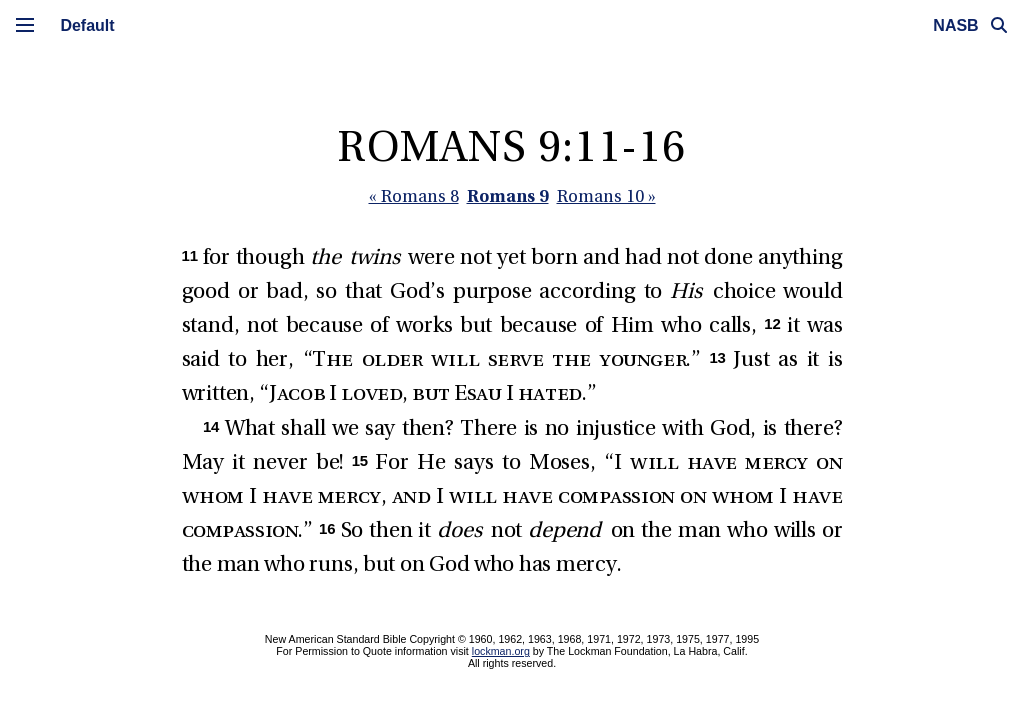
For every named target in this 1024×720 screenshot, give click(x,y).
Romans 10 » (606, 197)
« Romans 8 (414, 197)
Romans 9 (508, 195)
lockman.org (501, 651)
